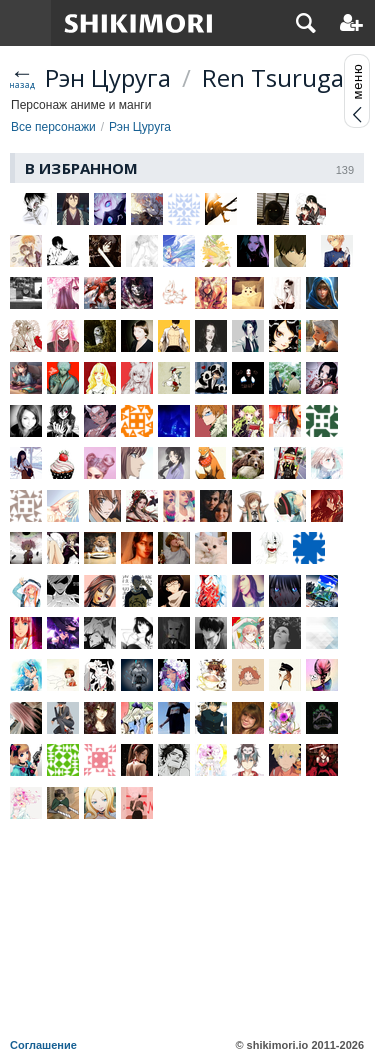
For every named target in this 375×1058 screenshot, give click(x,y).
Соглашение (43, 1045)
